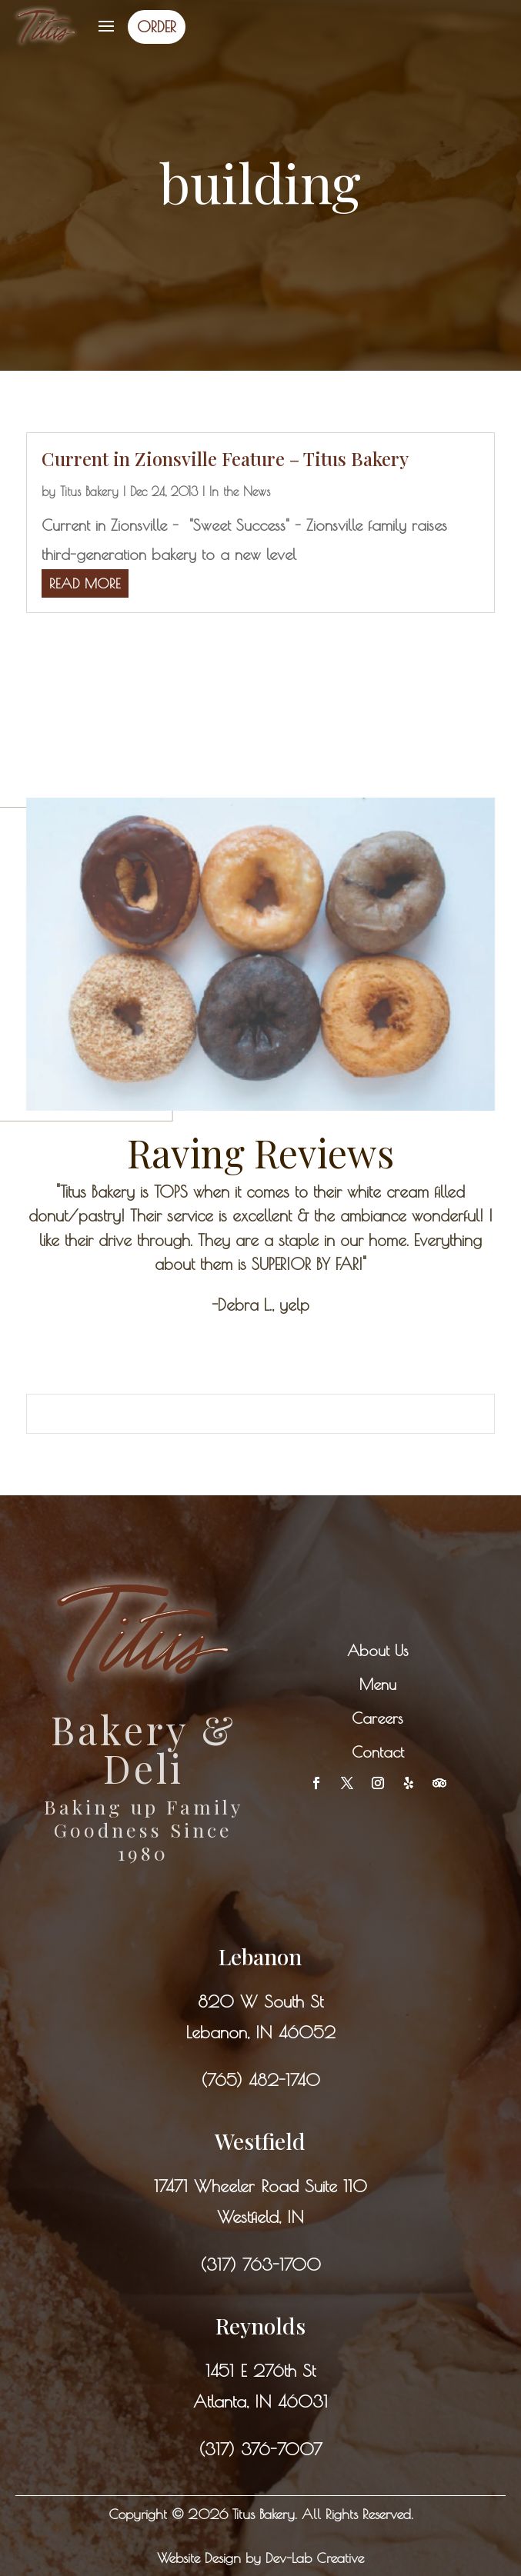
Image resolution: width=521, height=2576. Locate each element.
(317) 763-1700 (260, 2264)
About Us (378, 1650)
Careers (377, 1718)
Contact (378, 1752)
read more (85, 583)
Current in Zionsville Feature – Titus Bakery (225, 458)
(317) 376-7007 (260, 2449)
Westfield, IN (260, 2217)
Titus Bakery (89, 491)
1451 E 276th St (260, 2371)
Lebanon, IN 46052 (260, 2032)
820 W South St (260, 2001)
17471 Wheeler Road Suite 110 (260, 2186)
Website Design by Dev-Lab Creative (260, 2558)
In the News (239, 491)
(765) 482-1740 (260, 2080)
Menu (377, 1684)
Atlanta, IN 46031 (260, 2401)
